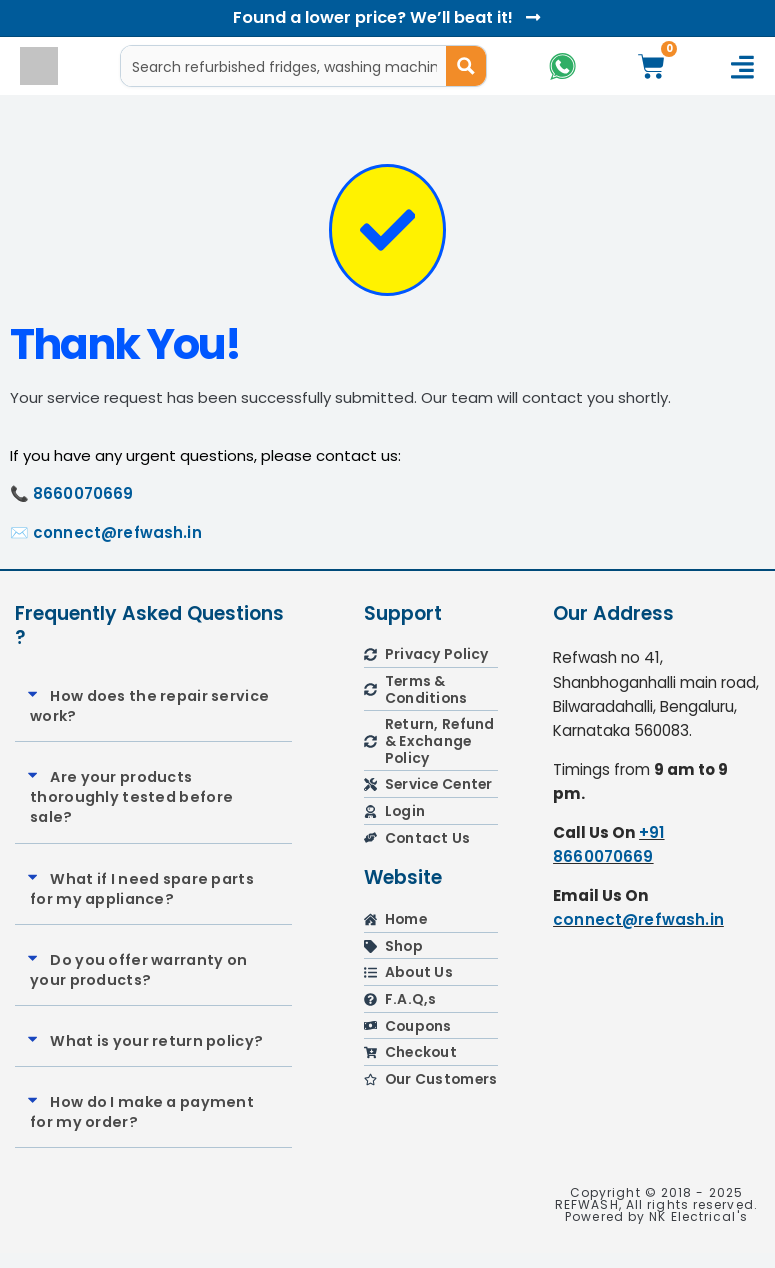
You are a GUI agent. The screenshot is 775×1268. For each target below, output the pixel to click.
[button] (153, 720)
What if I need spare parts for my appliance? (142, 903)
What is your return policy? (156, 1055)
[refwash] (656, 1081)
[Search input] (284, 66)
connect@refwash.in (117, 546)
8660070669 (83, 508)
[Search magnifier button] (465, 66)
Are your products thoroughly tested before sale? (131, 812)
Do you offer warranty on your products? (138, 984)
